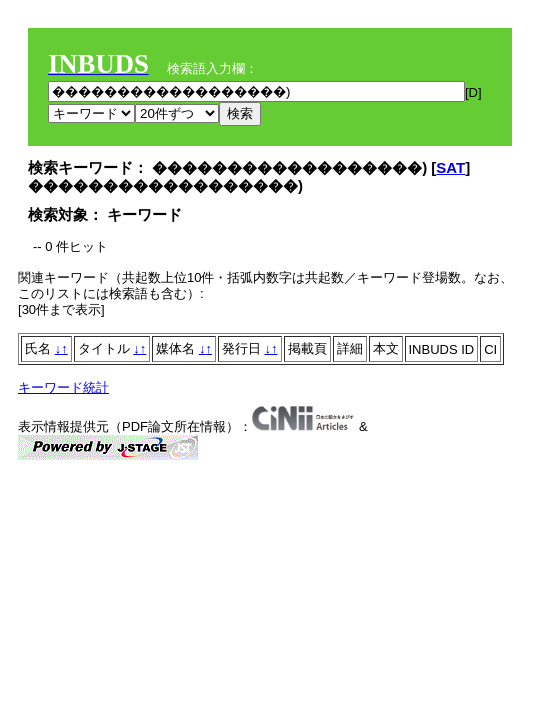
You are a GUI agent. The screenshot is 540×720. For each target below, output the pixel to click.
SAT (450, 167)
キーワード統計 (63, 387)
